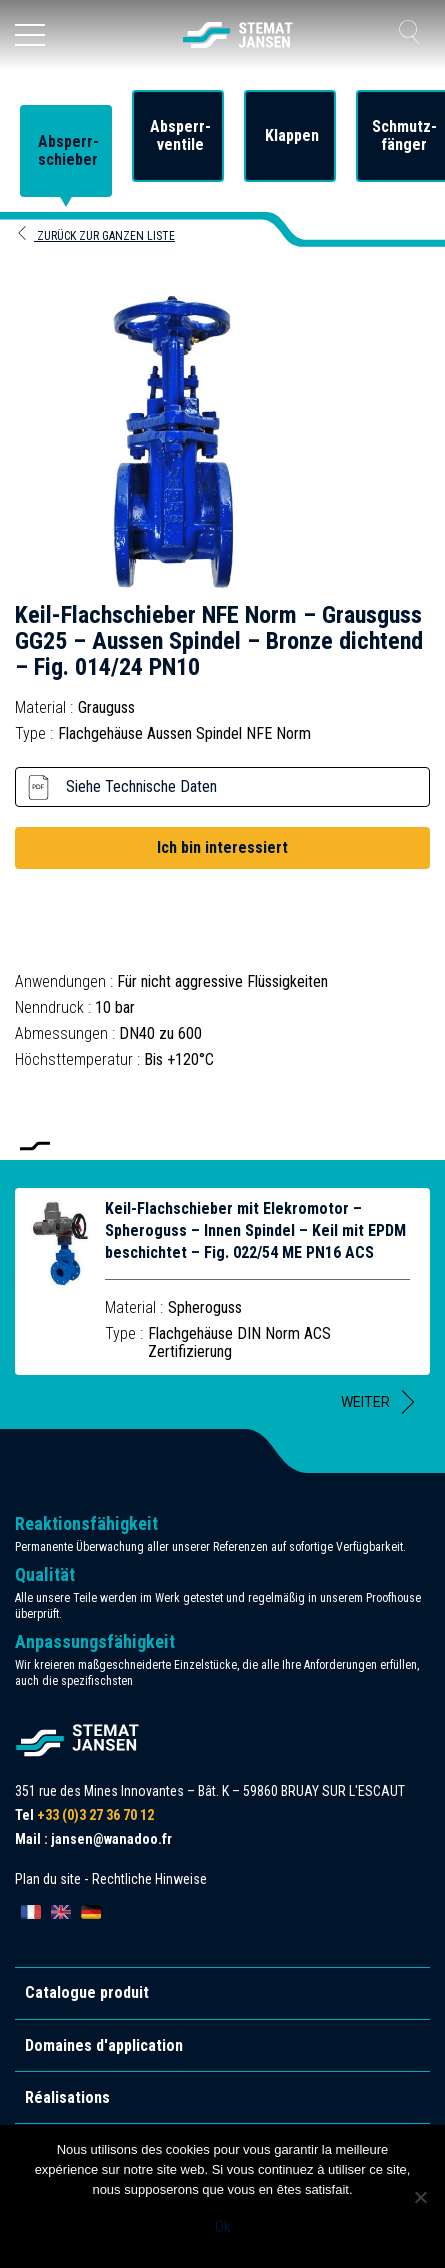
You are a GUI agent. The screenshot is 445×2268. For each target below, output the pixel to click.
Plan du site (48, 1879)
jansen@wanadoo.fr (111, 1839)
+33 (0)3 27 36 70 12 (95, 1815)
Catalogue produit (87, 1992)
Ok (223, 2226)
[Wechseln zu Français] (31, 1912)
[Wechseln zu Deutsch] (91, 1912)
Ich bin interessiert (222, 847)
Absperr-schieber (68, 151)
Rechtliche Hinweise (149, 1879)
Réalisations (67, 2097)
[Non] (420, 2197)
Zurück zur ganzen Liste (95, 236)
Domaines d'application (104, 2045)
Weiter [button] (365, 1402)
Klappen (292, 136)
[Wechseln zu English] (61, 1912)
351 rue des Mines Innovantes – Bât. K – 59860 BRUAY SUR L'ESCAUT (210, 1791)
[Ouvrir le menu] (30, 35)
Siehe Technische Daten (141, 786)
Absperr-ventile (180, 136)
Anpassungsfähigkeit (95, 1641)
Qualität (45, 1574)
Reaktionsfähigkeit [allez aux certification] (86, 1523)
